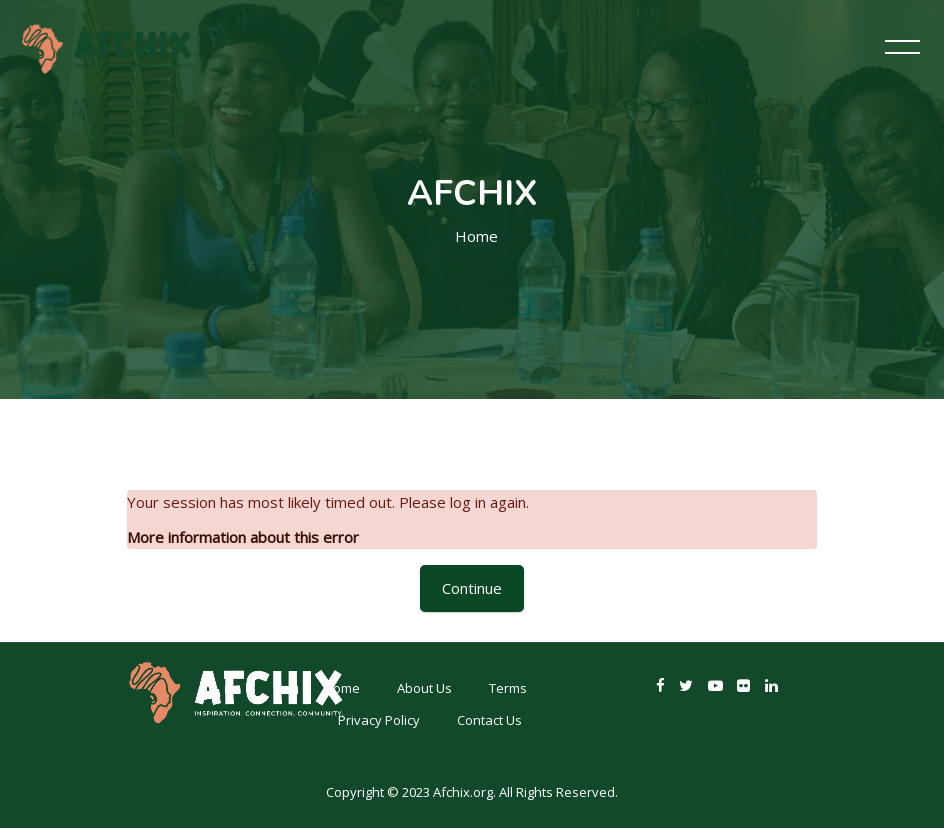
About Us (424, 688)
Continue (472, 588)
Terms (508, 688)
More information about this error (243, 537)
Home (476, 236)
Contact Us (489, 720)
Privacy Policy (379, 720)
